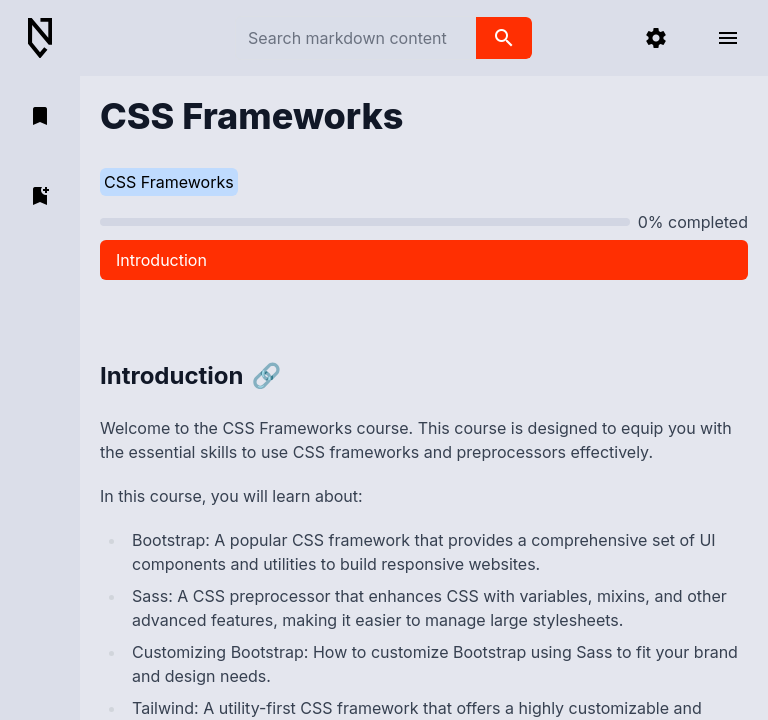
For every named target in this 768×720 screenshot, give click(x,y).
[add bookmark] (40, 196)
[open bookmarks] (40, 116)
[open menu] (728, 38)
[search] (504, 38)
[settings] (656, 38)
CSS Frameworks (169, 182)
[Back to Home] (48, 38)
